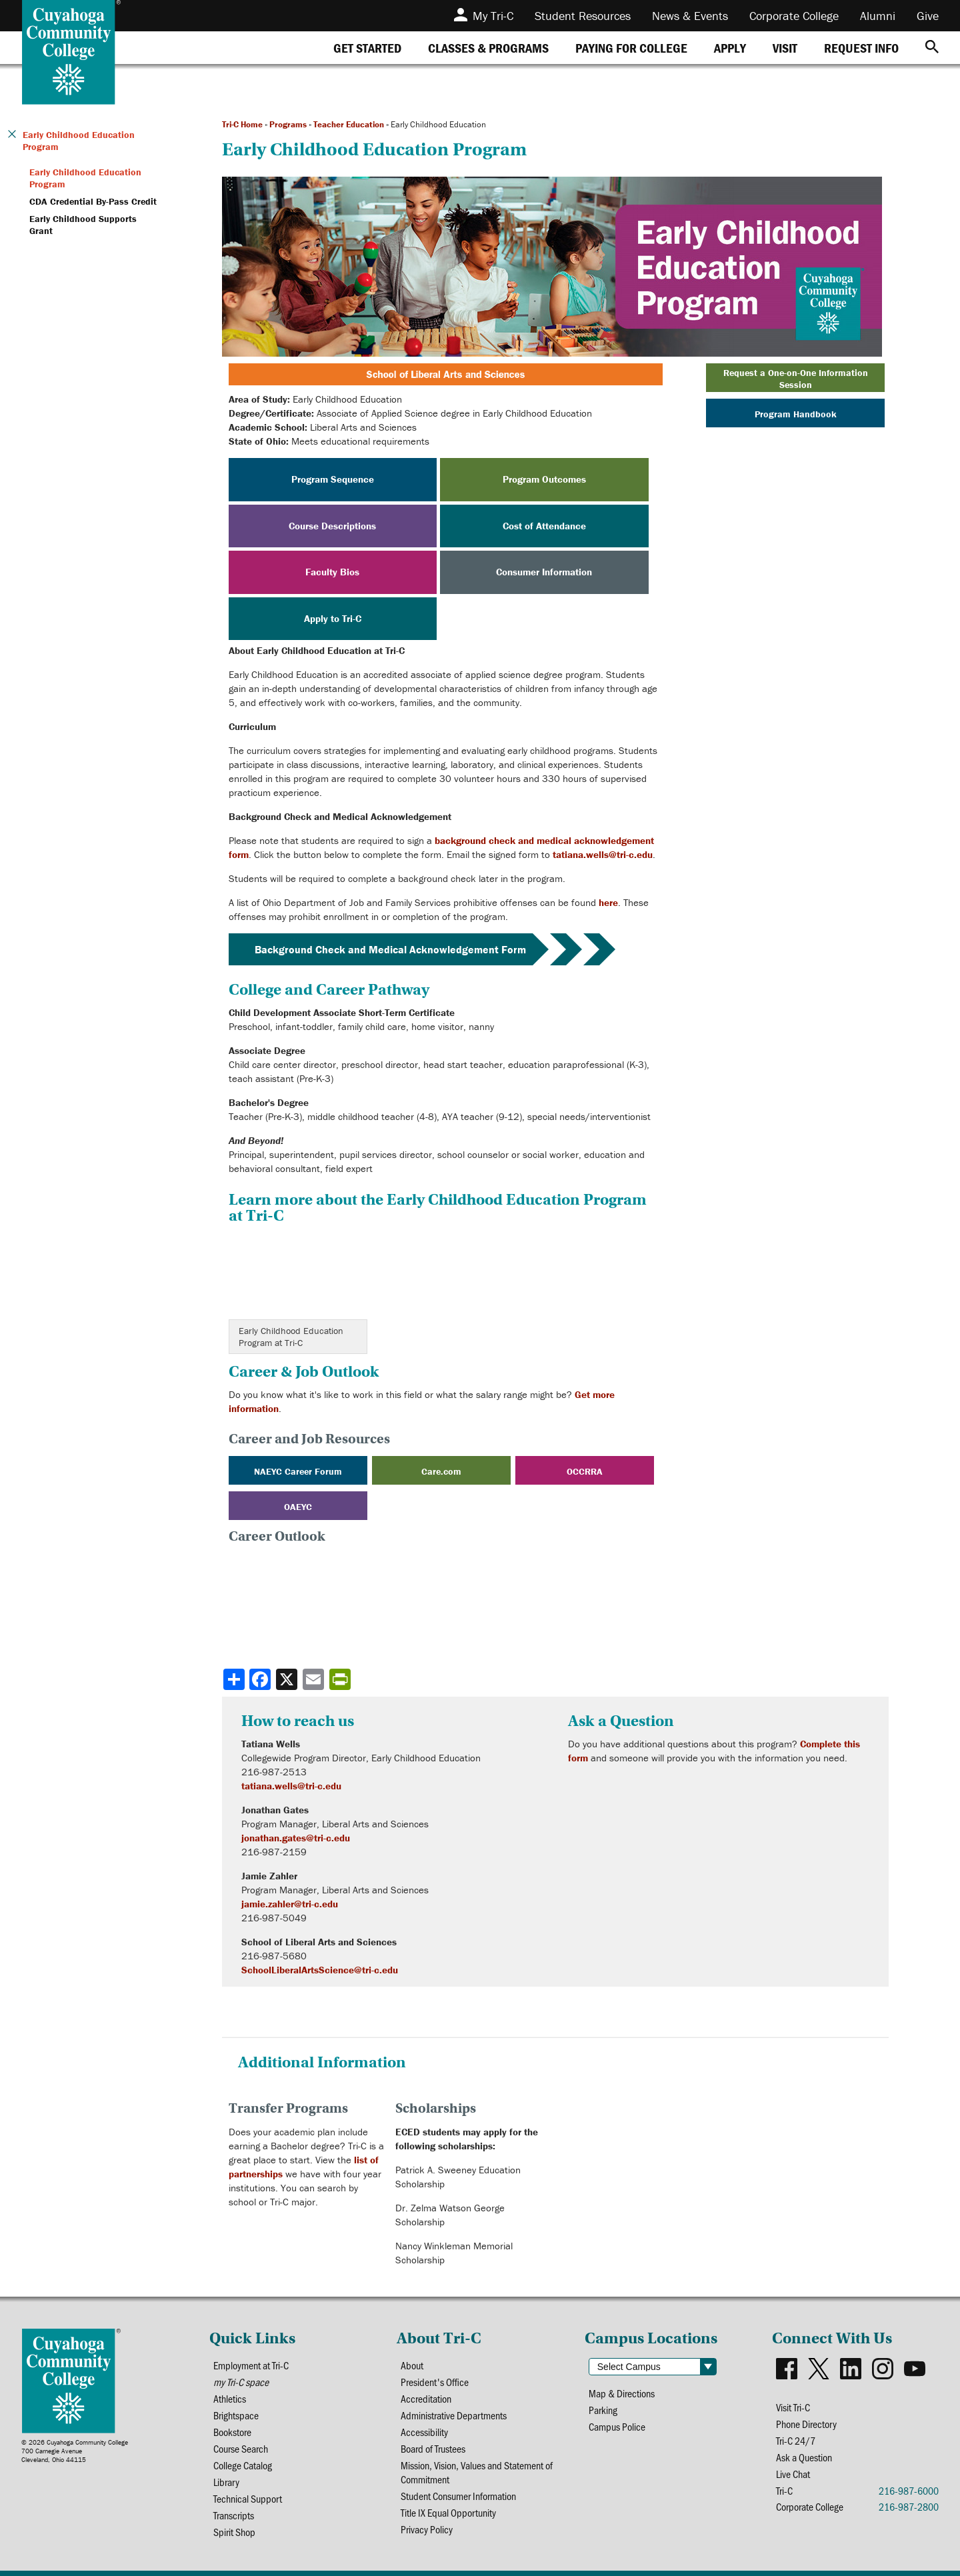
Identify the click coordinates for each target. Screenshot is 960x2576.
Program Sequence (332, 479)
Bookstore (232, 2432)
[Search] (932, 47)
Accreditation (426, 2398)
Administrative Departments (454, 2415)
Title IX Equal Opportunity (448, 2512)
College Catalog (242, 2465)
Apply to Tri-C (332, 618)
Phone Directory (806, 2424)
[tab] (367, 47)
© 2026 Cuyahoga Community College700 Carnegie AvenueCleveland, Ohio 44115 (74, 2451)
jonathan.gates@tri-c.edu (295, 1837)
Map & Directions (622, 2393)
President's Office (435, 2382)
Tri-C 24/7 (795, 2440)
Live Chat (793, 2474)
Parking (603, 2410)
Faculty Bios (332, 571)
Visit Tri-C (793, 2407)
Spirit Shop (234, 2532)
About (412, 2365)
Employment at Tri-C (251, 2365)
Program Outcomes (544, 479)
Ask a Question (804, 2457)
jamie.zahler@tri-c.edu (289, 1903)
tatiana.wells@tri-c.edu (603, 854)
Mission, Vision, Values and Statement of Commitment (477, 2472)
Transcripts (233, 2515)
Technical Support (247, 2498)
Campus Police (617, 2426)
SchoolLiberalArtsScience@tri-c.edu (319, 1969)
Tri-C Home (242, 124)
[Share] (234, 1679)
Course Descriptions (332, 525)
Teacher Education (348, 124)
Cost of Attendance (544, 525)
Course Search (240, 2448)
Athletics (229, 2398)
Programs (288, 124)
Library (226, 2482)
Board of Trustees (433, 2448)
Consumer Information (544, 571)
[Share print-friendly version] (341, 1679)
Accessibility (424, 2432)
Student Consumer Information (458, 2496)
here (608, 902)
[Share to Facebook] (261, 1679)
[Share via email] (314, 1679)
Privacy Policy (427, 2529)
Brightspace (236, 2415)
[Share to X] (288, 1679)
